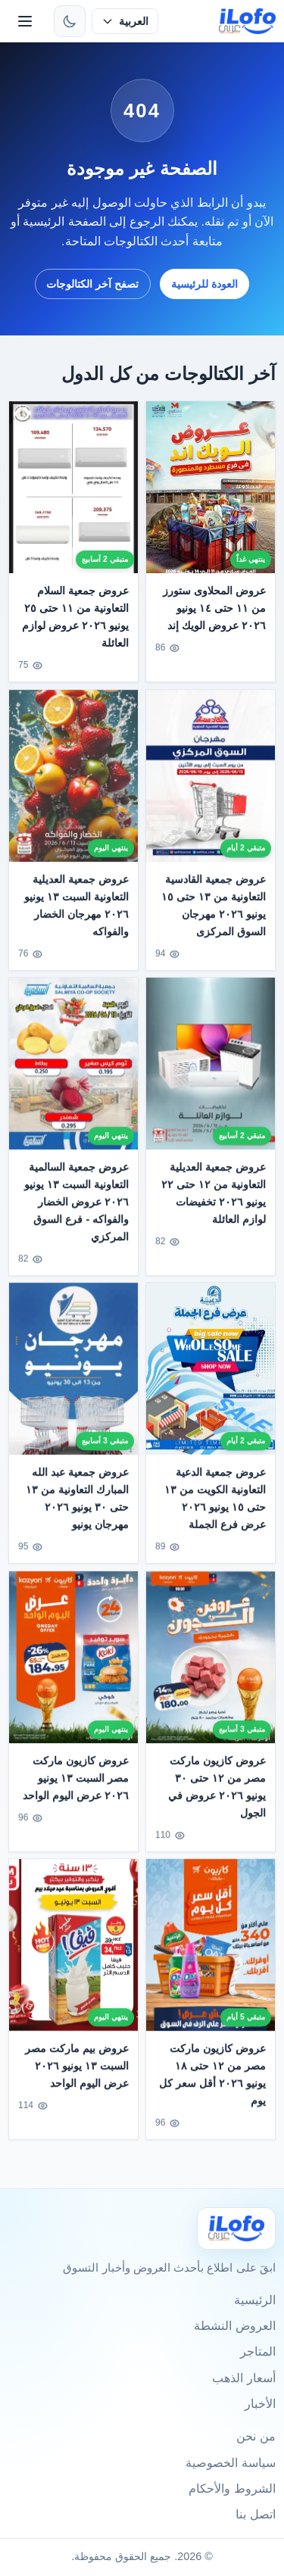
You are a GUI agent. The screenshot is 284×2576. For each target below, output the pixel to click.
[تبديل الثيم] (70, 21)
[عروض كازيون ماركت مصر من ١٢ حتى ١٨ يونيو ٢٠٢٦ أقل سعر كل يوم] (210, 1955)
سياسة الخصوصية (230, 2462)
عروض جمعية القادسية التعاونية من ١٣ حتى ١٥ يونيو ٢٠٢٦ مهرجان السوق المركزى (213, 914)
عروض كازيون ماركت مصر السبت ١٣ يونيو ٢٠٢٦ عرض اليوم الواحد (76, 1787)
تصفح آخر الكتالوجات (92, 284)
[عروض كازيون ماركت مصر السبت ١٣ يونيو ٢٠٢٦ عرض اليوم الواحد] (73, 1666)
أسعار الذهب (243, 2378)
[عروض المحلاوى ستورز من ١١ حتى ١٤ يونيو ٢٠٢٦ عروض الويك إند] (210, 487)
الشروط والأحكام (232, 2488)
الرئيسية (255, 2300)
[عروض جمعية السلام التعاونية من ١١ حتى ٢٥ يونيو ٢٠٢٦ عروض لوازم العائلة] (73, 487)
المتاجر (258, 2351)
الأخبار (260, 2403)
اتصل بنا (255, 2514)
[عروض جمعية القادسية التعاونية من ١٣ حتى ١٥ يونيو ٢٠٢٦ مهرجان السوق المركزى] (210, 785)
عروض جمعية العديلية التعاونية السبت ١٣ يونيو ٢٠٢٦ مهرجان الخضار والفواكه (77, 914)
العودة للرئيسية (204, 284)
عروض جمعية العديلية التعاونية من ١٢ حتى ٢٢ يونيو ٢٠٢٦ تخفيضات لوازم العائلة (213, 1203)
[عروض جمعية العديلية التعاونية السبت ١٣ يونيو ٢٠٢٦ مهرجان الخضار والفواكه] (73, 785)
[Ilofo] (236, 2228)
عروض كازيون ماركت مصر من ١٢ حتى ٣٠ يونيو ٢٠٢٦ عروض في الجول (217, 1796)
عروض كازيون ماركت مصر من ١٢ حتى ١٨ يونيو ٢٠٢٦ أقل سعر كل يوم (212, 2084)
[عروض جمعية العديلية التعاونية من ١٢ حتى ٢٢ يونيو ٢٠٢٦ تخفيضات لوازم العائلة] (210, 1073)
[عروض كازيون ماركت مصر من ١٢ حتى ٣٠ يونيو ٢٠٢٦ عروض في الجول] (210, 1666)
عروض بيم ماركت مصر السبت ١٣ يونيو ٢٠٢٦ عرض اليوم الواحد (78, 2075)
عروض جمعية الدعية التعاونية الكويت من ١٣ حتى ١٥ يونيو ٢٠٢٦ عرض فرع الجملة (215, 1508)
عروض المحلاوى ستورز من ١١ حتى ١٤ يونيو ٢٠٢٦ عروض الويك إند (214, 608)
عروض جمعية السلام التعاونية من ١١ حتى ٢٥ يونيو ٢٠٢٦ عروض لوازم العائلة (76, 617)
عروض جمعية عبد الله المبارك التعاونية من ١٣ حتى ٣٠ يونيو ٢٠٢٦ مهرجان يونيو (78, 1508)
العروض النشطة (234, 2325)
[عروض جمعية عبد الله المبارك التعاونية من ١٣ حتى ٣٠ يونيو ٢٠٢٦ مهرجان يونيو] (73, 1378)
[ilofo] (247, 21)
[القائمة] (25, 21)
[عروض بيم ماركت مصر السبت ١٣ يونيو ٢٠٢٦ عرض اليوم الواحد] (73, 1955)
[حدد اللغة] (125, 21)
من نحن (255, 2436)
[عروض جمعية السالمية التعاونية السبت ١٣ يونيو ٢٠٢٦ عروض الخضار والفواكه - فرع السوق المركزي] (73, 1073)
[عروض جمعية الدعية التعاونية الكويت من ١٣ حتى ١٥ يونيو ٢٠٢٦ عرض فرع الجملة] (210, 1378)
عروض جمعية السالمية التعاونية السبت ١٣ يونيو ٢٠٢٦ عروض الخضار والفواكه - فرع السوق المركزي (77, 1211)
